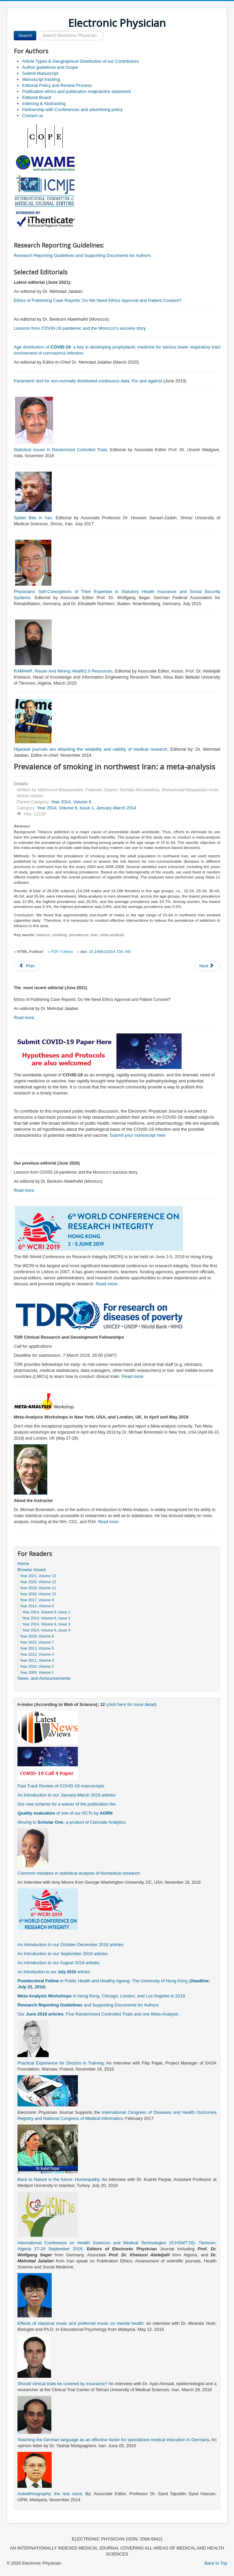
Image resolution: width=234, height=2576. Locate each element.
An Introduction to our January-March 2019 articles (66, 1794)
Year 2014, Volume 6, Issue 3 (46, 1624)
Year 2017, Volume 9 (37, 1600)
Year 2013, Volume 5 (37, 1648)
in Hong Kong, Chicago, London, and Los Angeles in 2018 (101, 1995)
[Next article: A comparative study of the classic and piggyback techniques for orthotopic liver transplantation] (207, 966)
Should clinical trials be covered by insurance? (62, 2383)
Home (23, 1563)
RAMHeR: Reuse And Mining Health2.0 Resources (63, 671)
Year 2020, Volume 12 (38, 1582)
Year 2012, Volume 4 (37, 1654)
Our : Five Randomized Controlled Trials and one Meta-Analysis (97, 2014)
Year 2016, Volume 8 (37, 1636)
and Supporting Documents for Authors (88, 2004)
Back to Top (215, 2563)
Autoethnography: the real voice (49, 2493)
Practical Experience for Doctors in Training (60, 2062)
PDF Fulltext (62, 951)
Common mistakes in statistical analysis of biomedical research (78, 1873)
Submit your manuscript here (138, 1135)
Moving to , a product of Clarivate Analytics (71, 1822)
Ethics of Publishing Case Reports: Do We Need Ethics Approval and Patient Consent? (98, 300)
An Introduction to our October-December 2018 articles (70, 1944)
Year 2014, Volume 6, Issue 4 (46, 1630)
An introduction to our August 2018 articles (58, 1962)
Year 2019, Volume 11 (38, 1588)
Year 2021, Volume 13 (38, 1576)
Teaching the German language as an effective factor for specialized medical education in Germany (113, 2439)
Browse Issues (31, 1569)
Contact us (32, 115)
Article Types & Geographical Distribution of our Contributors (80, 61)
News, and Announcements (44, 1678)
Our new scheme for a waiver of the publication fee (66, 1804)
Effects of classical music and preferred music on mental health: (81, 2323)
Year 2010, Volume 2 (37, 1666)
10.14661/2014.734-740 (110, 951)
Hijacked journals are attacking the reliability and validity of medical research (90, 749)
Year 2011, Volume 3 (37, 1660)
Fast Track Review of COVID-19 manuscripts (60, 1785)
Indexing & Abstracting (43, 103)
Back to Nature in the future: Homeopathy (58, 2179)
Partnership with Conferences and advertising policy (72, 109)
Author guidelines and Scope (50, 67)
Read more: (107, 1283)
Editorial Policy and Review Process (57, 85)
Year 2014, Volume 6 (71, 801)
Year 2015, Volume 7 (37, 1642)
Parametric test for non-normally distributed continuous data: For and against (88, 380)
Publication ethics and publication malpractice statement (76, 91)
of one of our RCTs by (64, 1813)
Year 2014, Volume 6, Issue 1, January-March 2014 (86, 807)
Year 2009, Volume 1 (37, 1672)
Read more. (24, 1017)
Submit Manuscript (40, 73)
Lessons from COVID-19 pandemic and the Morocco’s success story (80, 328)
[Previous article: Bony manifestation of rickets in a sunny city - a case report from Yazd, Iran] (27, 966)
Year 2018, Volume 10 (38, 1594)
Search (25, 35)
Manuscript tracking (41, 79)
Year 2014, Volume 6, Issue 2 (46, 1618)
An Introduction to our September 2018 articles (62, 1953)
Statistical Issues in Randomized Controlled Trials (60, 449)
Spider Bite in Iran (33, 517)
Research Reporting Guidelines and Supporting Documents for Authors (82, 255)
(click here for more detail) (131, 1704)
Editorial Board (36, 97)
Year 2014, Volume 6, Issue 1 (46, 1612)
